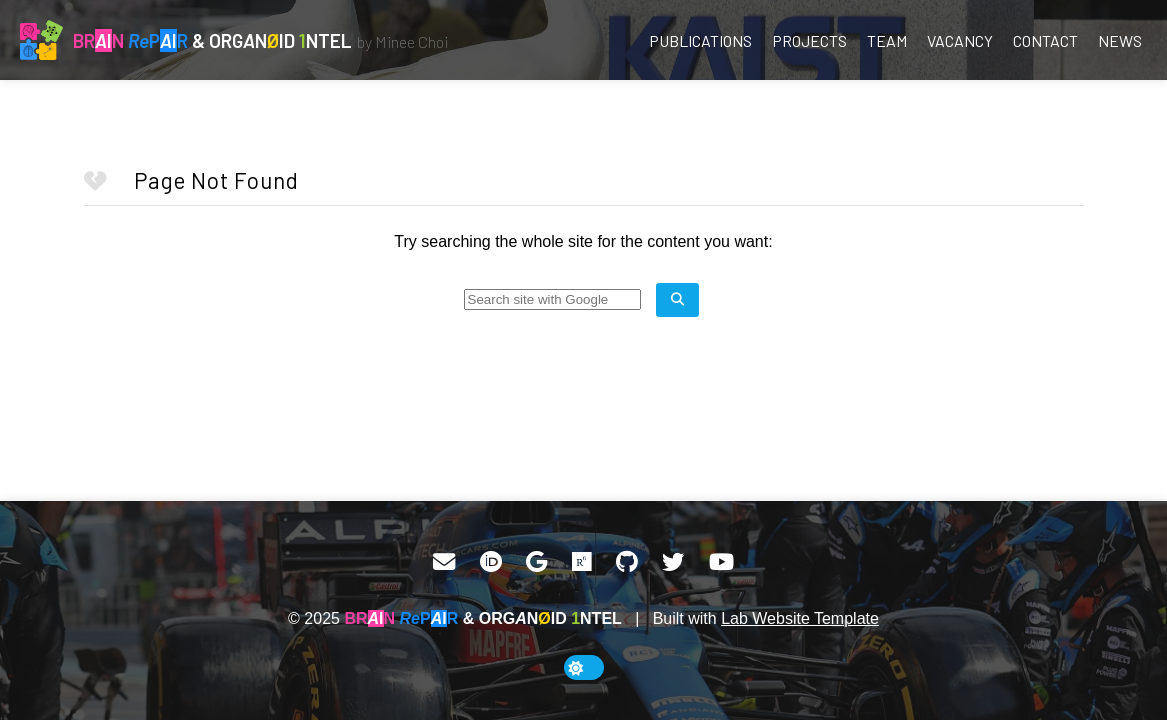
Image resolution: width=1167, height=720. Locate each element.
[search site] (677, 299)
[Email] (444, 562)
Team (887, 40)
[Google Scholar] (536, 562)
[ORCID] (491, 562)
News (1120, 40)
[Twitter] (673, 562)
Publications (700, 40)
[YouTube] (721, 562)
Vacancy (960, 40)
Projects (809, 40)
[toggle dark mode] (584, 667)
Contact (1045, 40)
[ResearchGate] (582, 562)
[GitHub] (627, 562)
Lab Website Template (800, 618)
